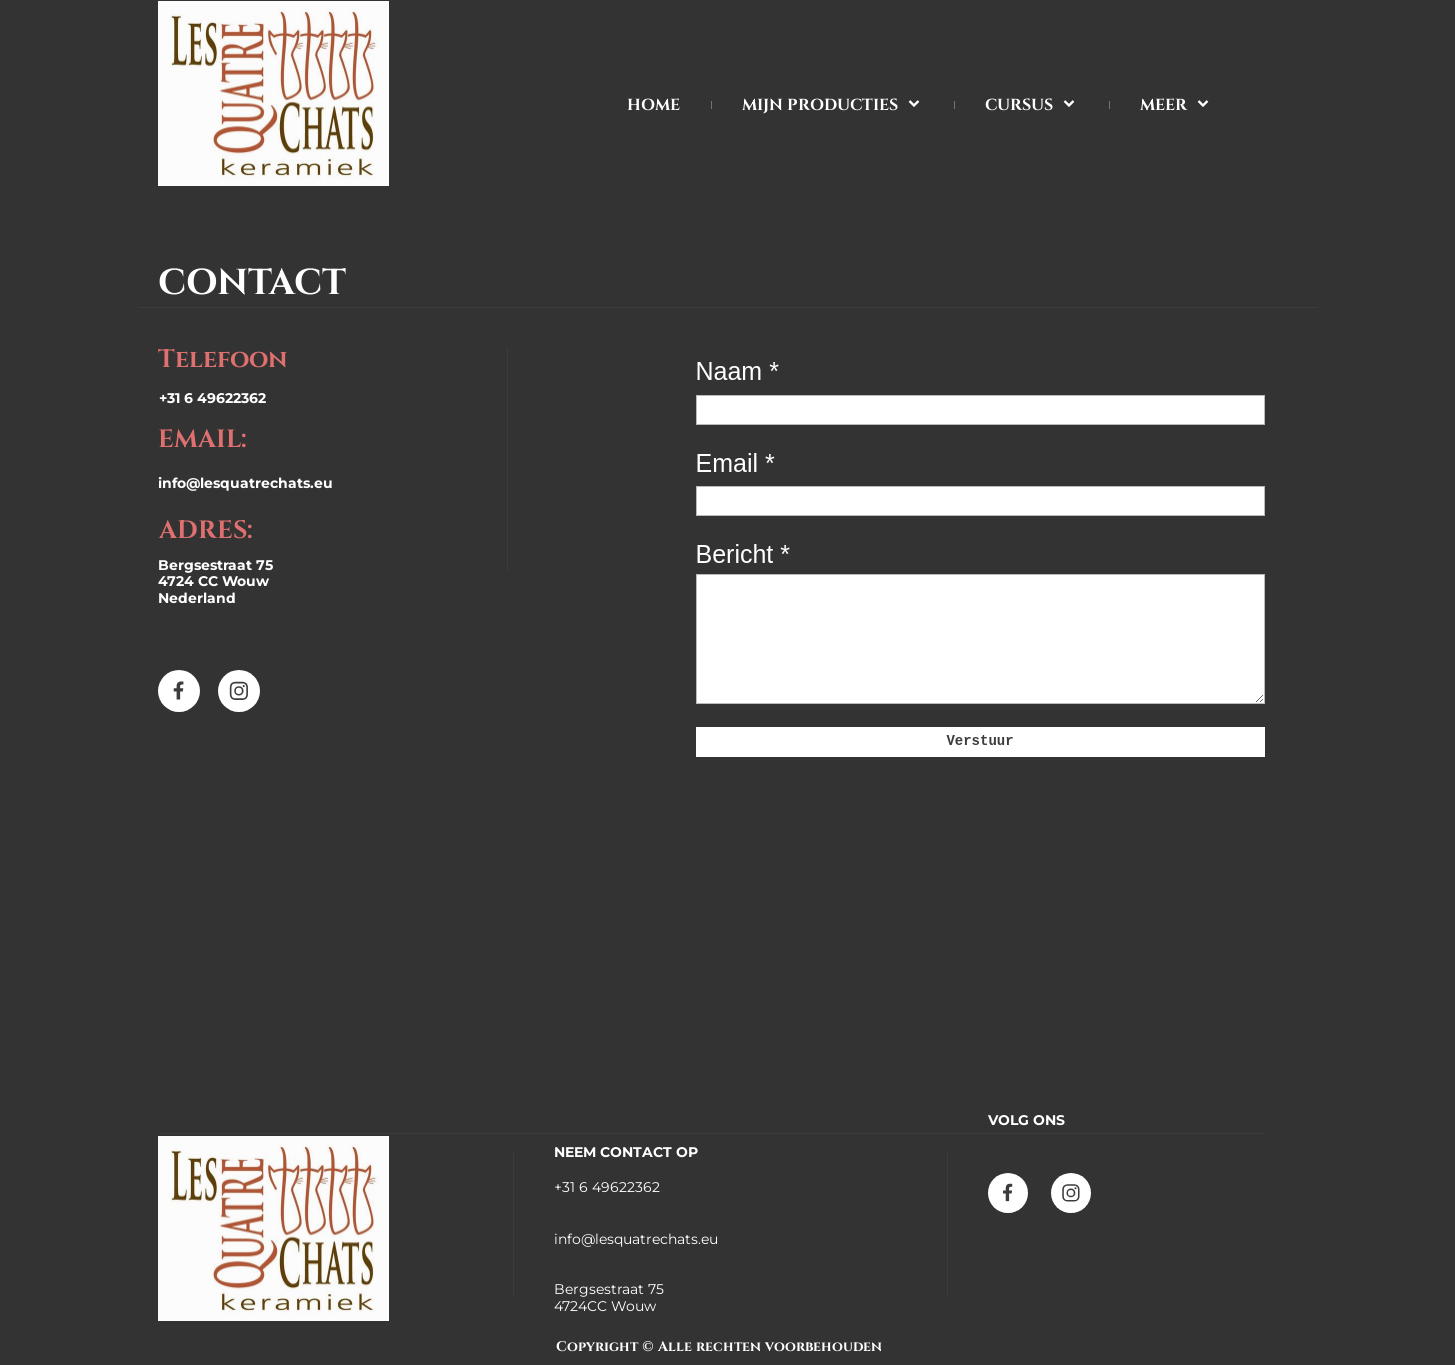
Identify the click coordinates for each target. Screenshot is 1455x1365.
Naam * (737, 371)
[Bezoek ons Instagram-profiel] (239, 691)
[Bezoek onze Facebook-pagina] (179, 691)
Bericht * (743, 554)
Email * (735, 463)
